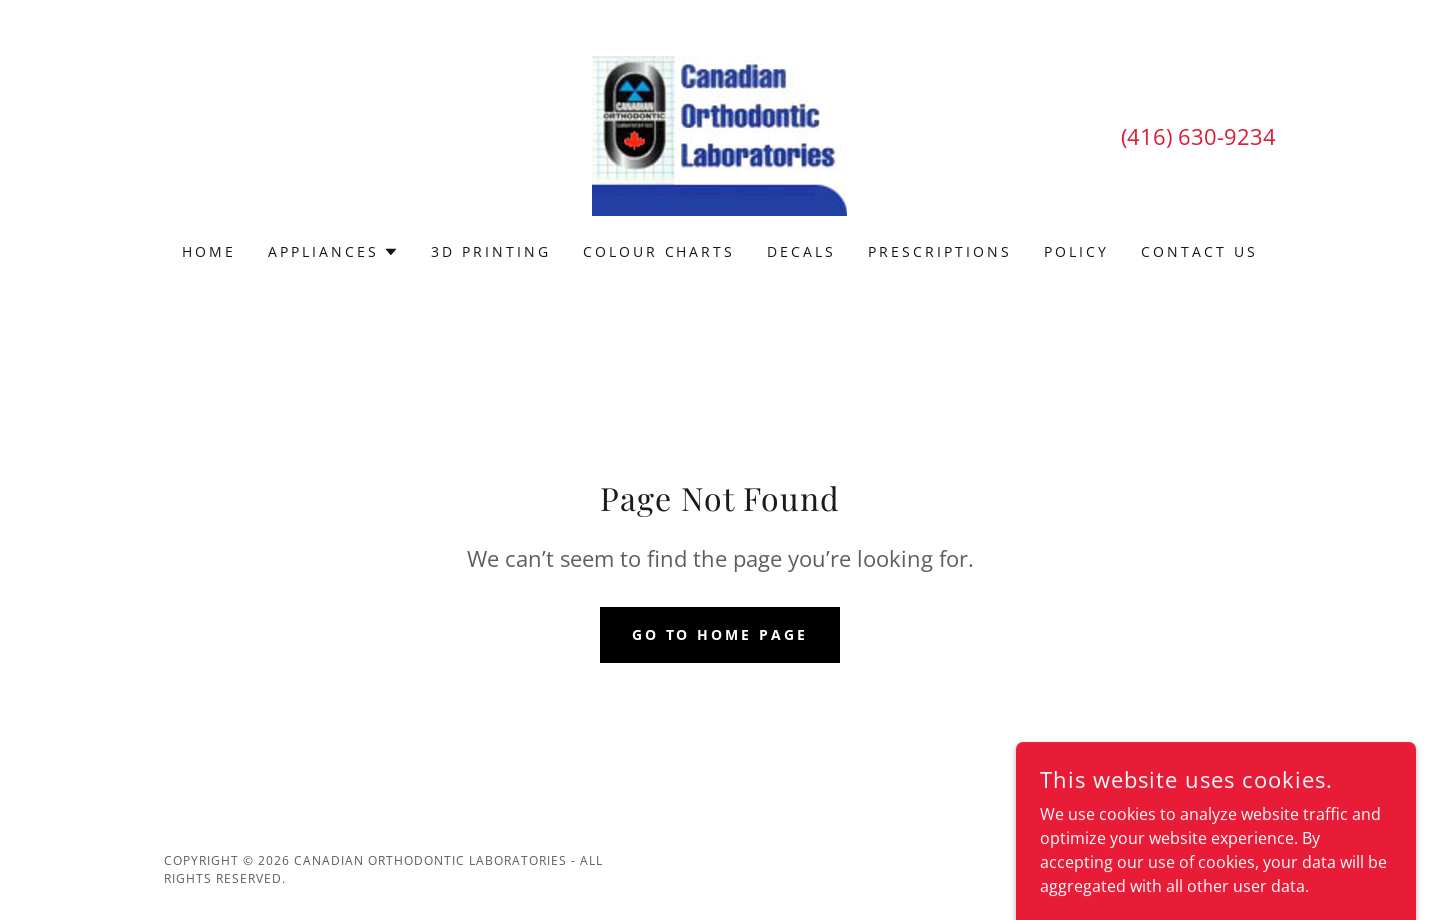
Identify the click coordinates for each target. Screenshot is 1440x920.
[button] (333, 252)
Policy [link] (1076, 251)
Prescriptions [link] (940, 251)
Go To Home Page (720, 634)
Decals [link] (801, 251)
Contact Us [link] (1199, 251)
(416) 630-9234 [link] (1198, 136)
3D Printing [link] (491, 251)
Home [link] (209, 251)
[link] (719, 134)
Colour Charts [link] (659, 251)
